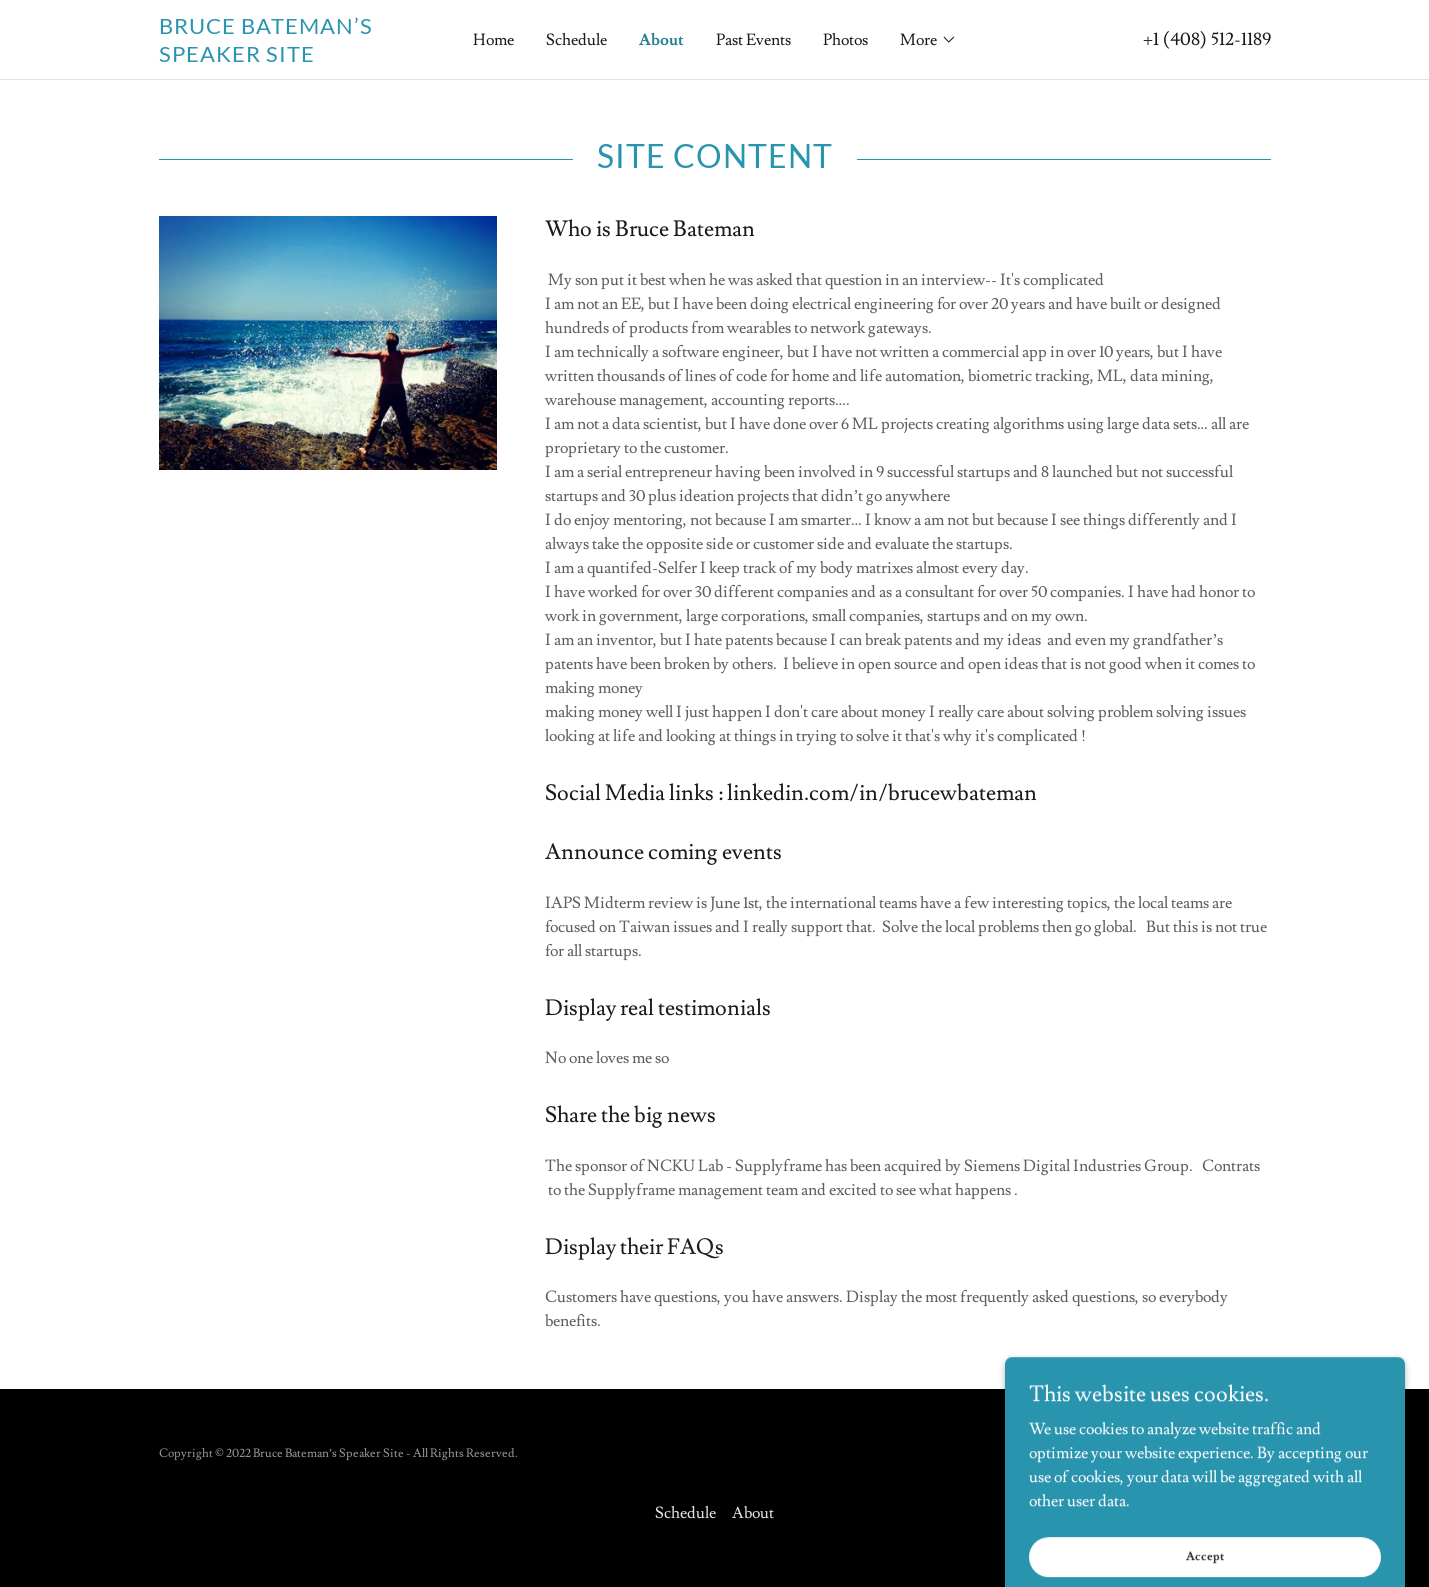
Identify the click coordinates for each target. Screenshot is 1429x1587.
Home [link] (493, 40)
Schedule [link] (576, 40)
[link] (298, 57)
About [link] (661, 40)
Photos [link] (845, 40)
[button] (928, 40)
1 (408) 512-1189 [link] (1212, 39)
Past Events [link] (753, 40)
